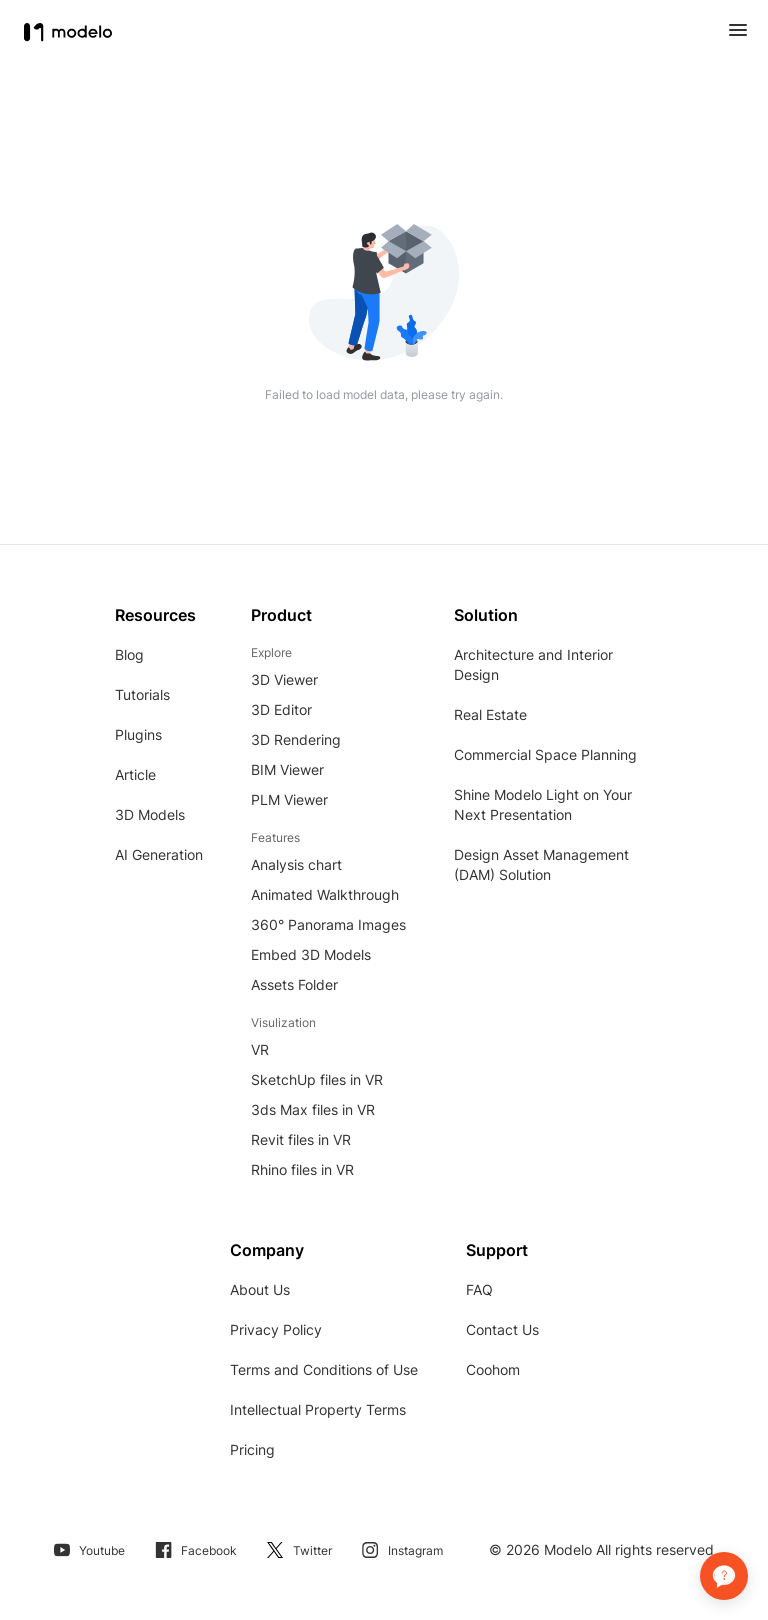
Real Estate (490, 714)
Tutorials (142, 694)
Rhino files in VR (302, 1169)
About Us (260, 1289)
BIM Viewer (287, 769)
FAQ (479, 1289)
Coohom (493, 1369)
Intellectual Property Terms (318, 1409)
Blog (129, 654)
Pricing (252, 1449)
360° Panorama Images (328, 924)
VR (260, 1049)
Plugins (138, 734)
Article (135, 774)
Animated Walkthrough (325, 894)
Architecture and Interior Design (533, 664)
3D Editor (281, 709)
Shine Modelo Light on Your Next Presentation (543, 804)
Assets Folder (294, 984)
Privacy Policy (276, 1329)
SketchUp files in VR (317, 1079)
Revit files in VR (301, 1139)
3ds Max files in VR (313, 1109)
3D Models (150, 814)
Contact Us (502, 1329)
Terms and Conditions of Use (324, 1369)
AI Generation (159, 854)
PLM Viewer (289, 799)
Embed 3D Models (311, 954)
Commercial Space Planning (545, 754)
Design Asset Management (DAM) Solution (541, 864)
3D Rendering (296, 739)
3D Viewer (284, 679)
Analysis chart (296, 864)
